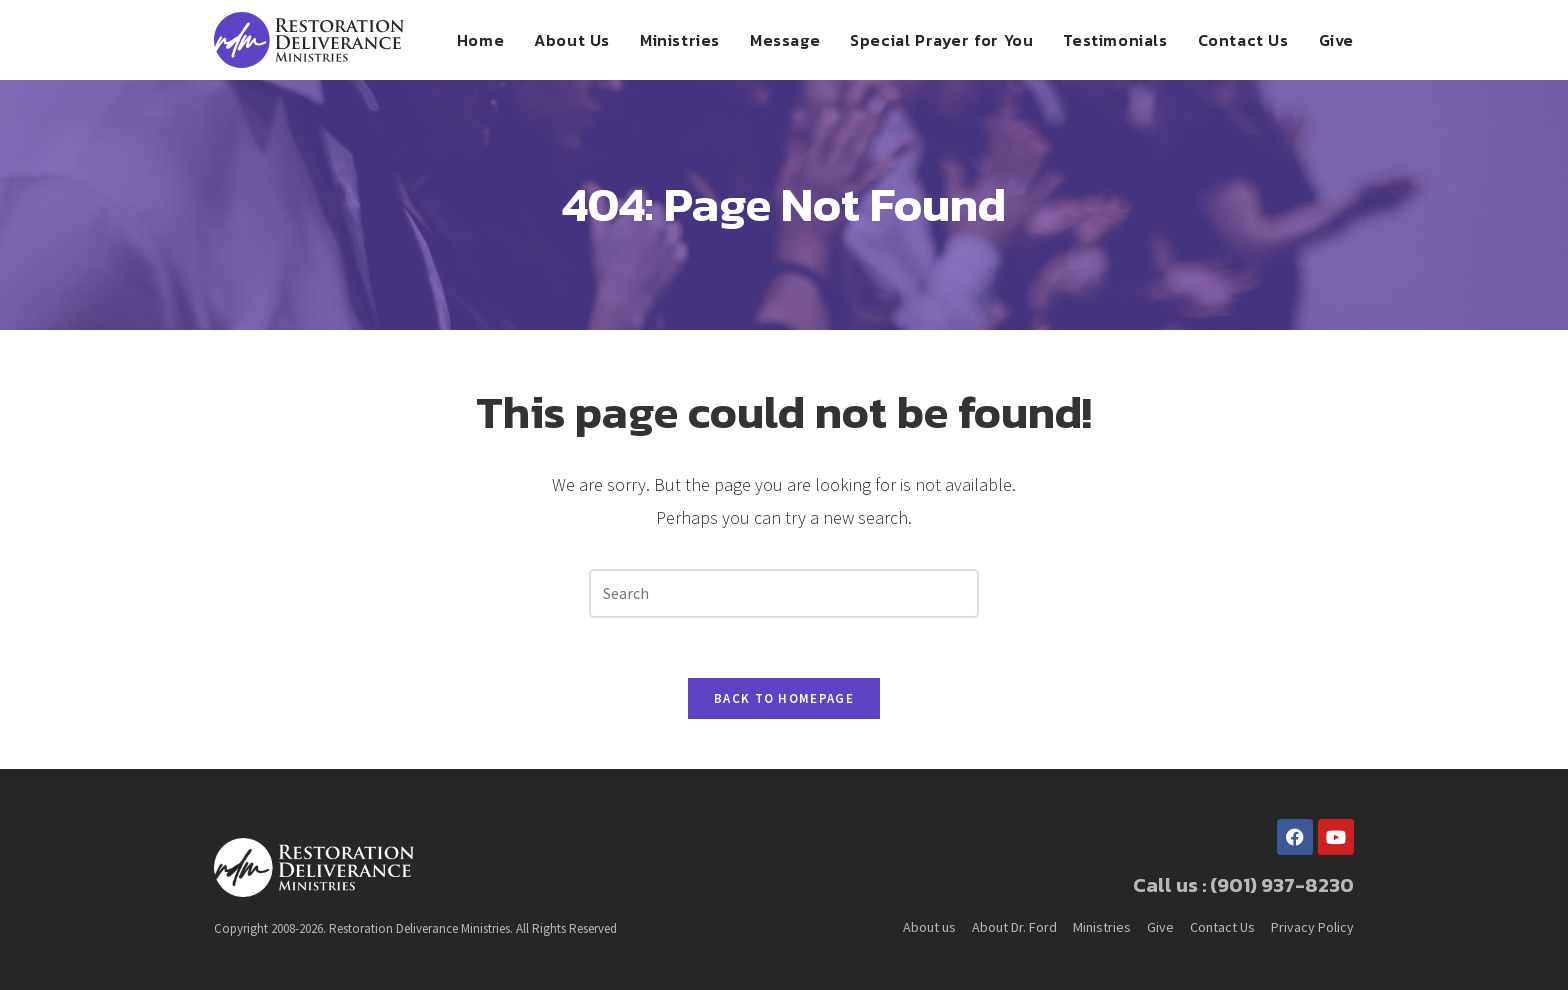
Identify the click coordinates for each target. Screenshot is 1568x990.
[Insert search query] (784, 593)
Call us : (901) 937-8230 (1243, 885)
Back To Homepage (784, 698)
